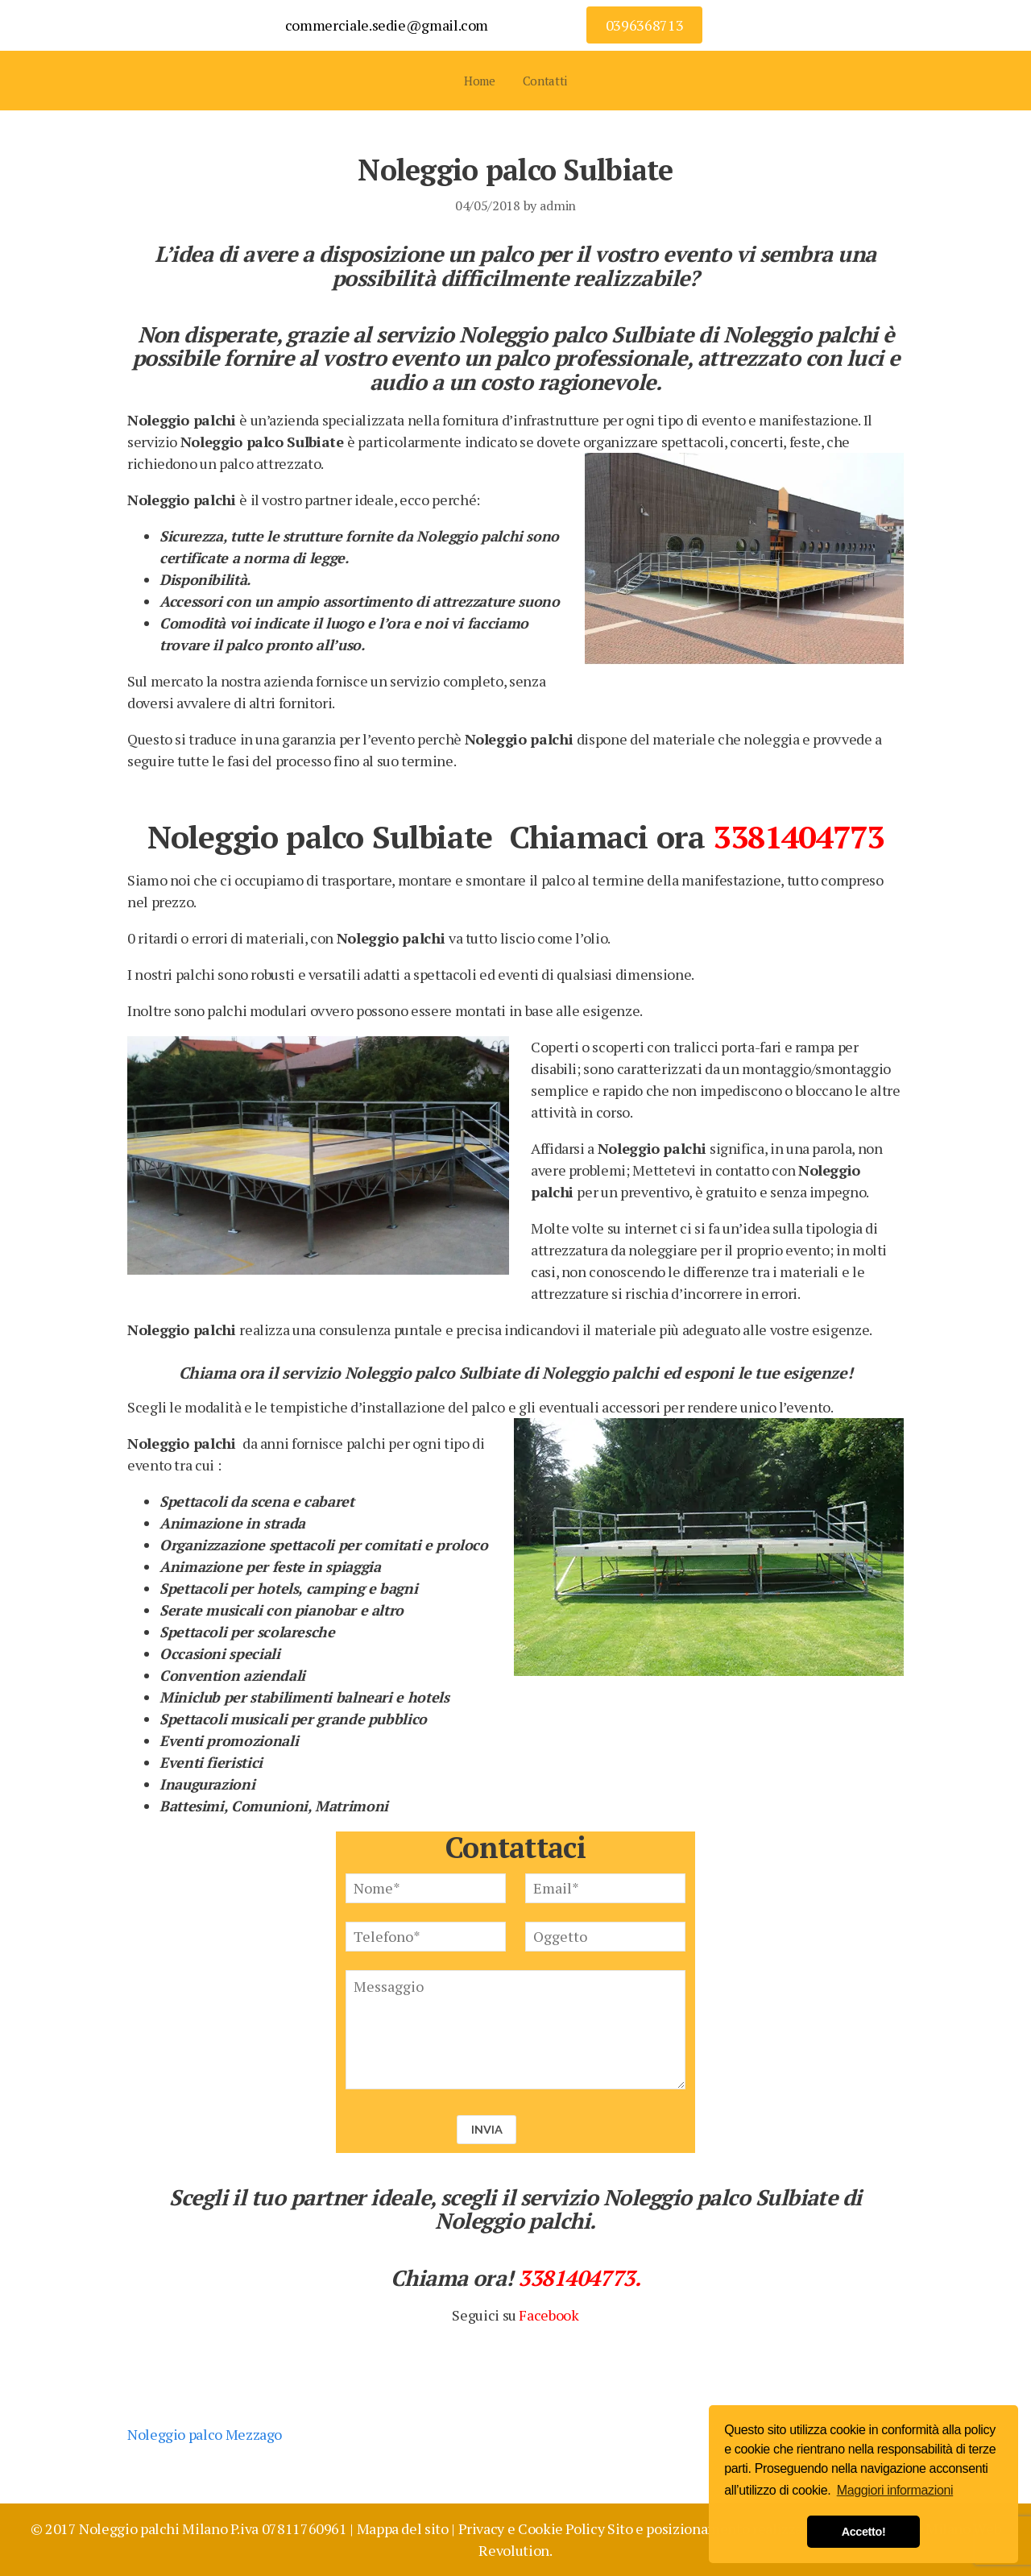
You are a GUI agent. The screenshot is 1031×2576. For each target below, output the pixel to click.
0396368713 (644, 25)
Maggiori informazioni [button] (895, 2490)
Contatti (545, 81)
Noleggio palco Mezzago (204, 2434)
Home (479, 81)
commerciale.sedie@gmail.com (386, 25)
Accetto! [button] (864, 2531)
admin (558, 205)
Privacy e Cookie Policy (531, 2528)
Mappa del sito (403, 2528)
